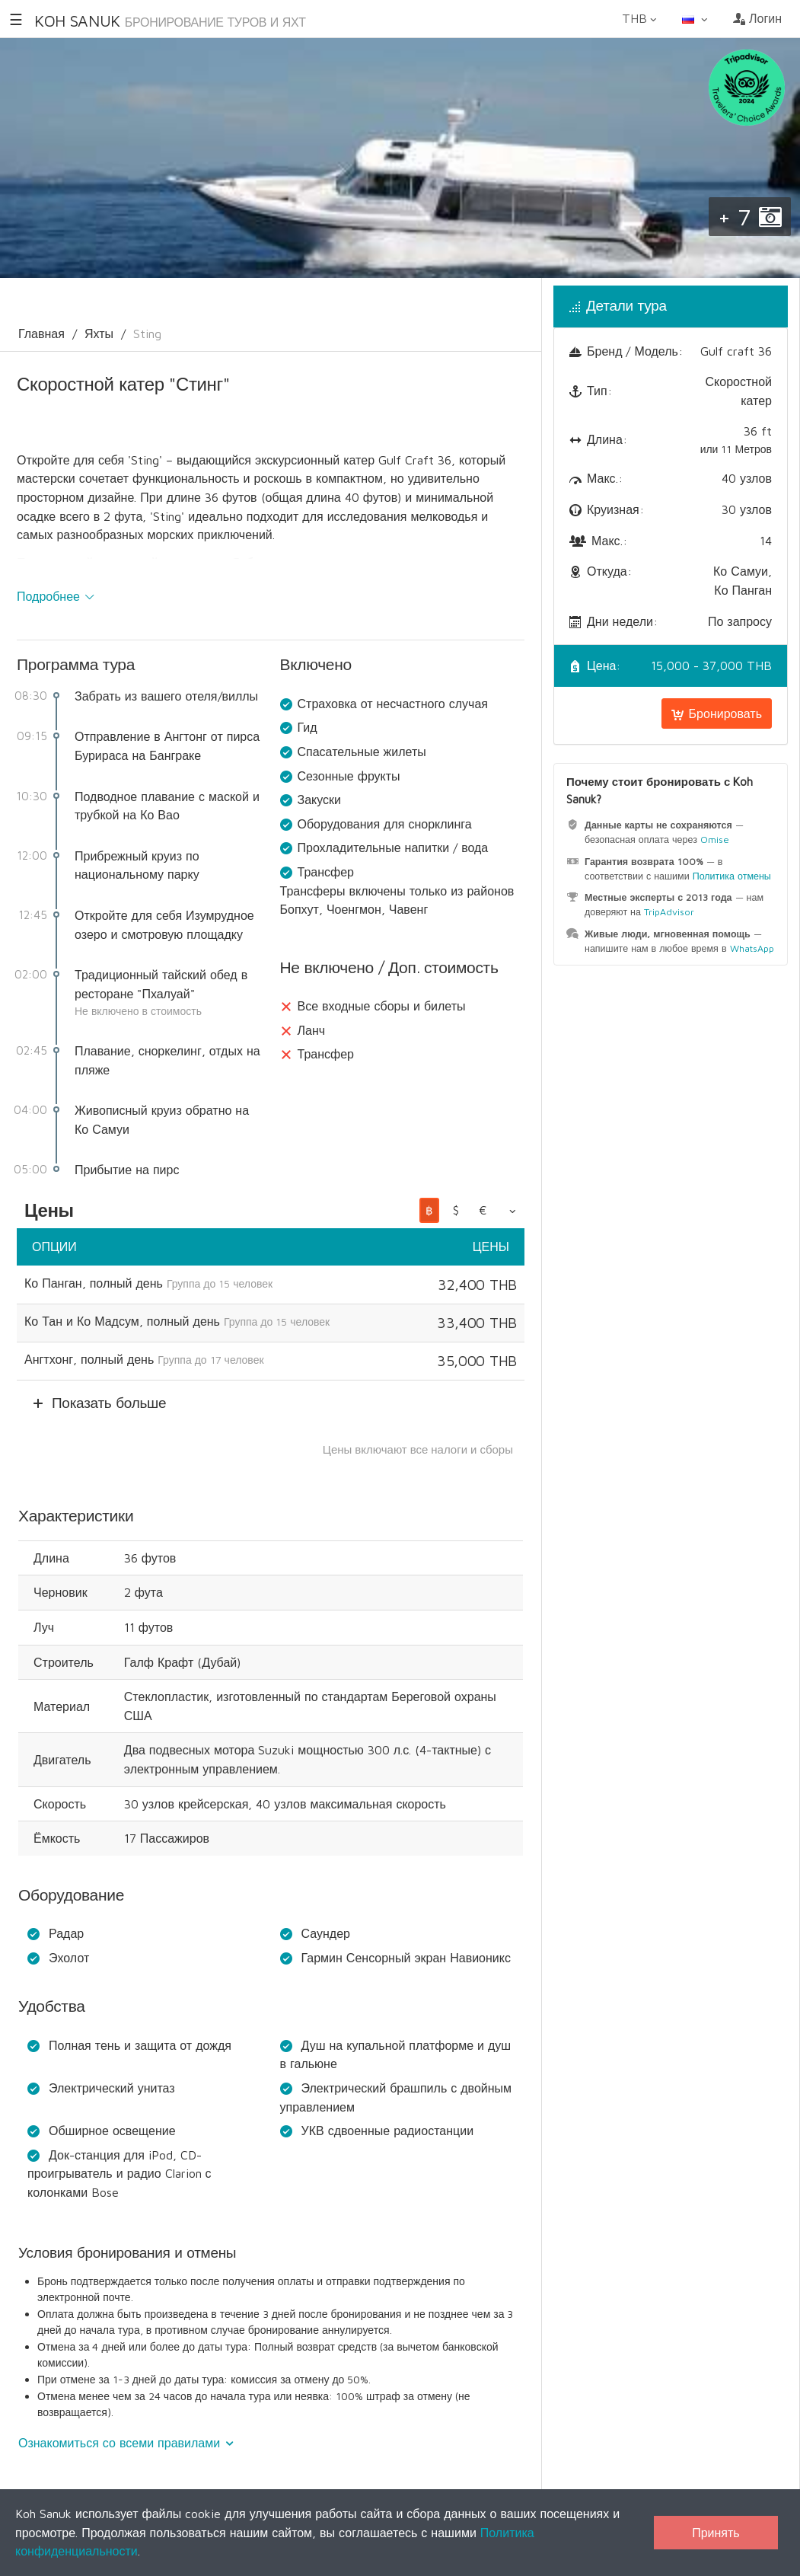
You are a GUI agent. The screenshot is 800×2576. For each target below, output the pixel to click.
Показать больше (109, 1402)
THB (640, 18)
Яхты (98, 333)
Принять (716, 2532)
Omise (714, 839)
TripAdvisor (669, 912)
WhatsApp (752, 948)
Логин (757, 18)
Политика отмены (732, 876)
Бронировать (716, 713)
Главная (41, 333)
